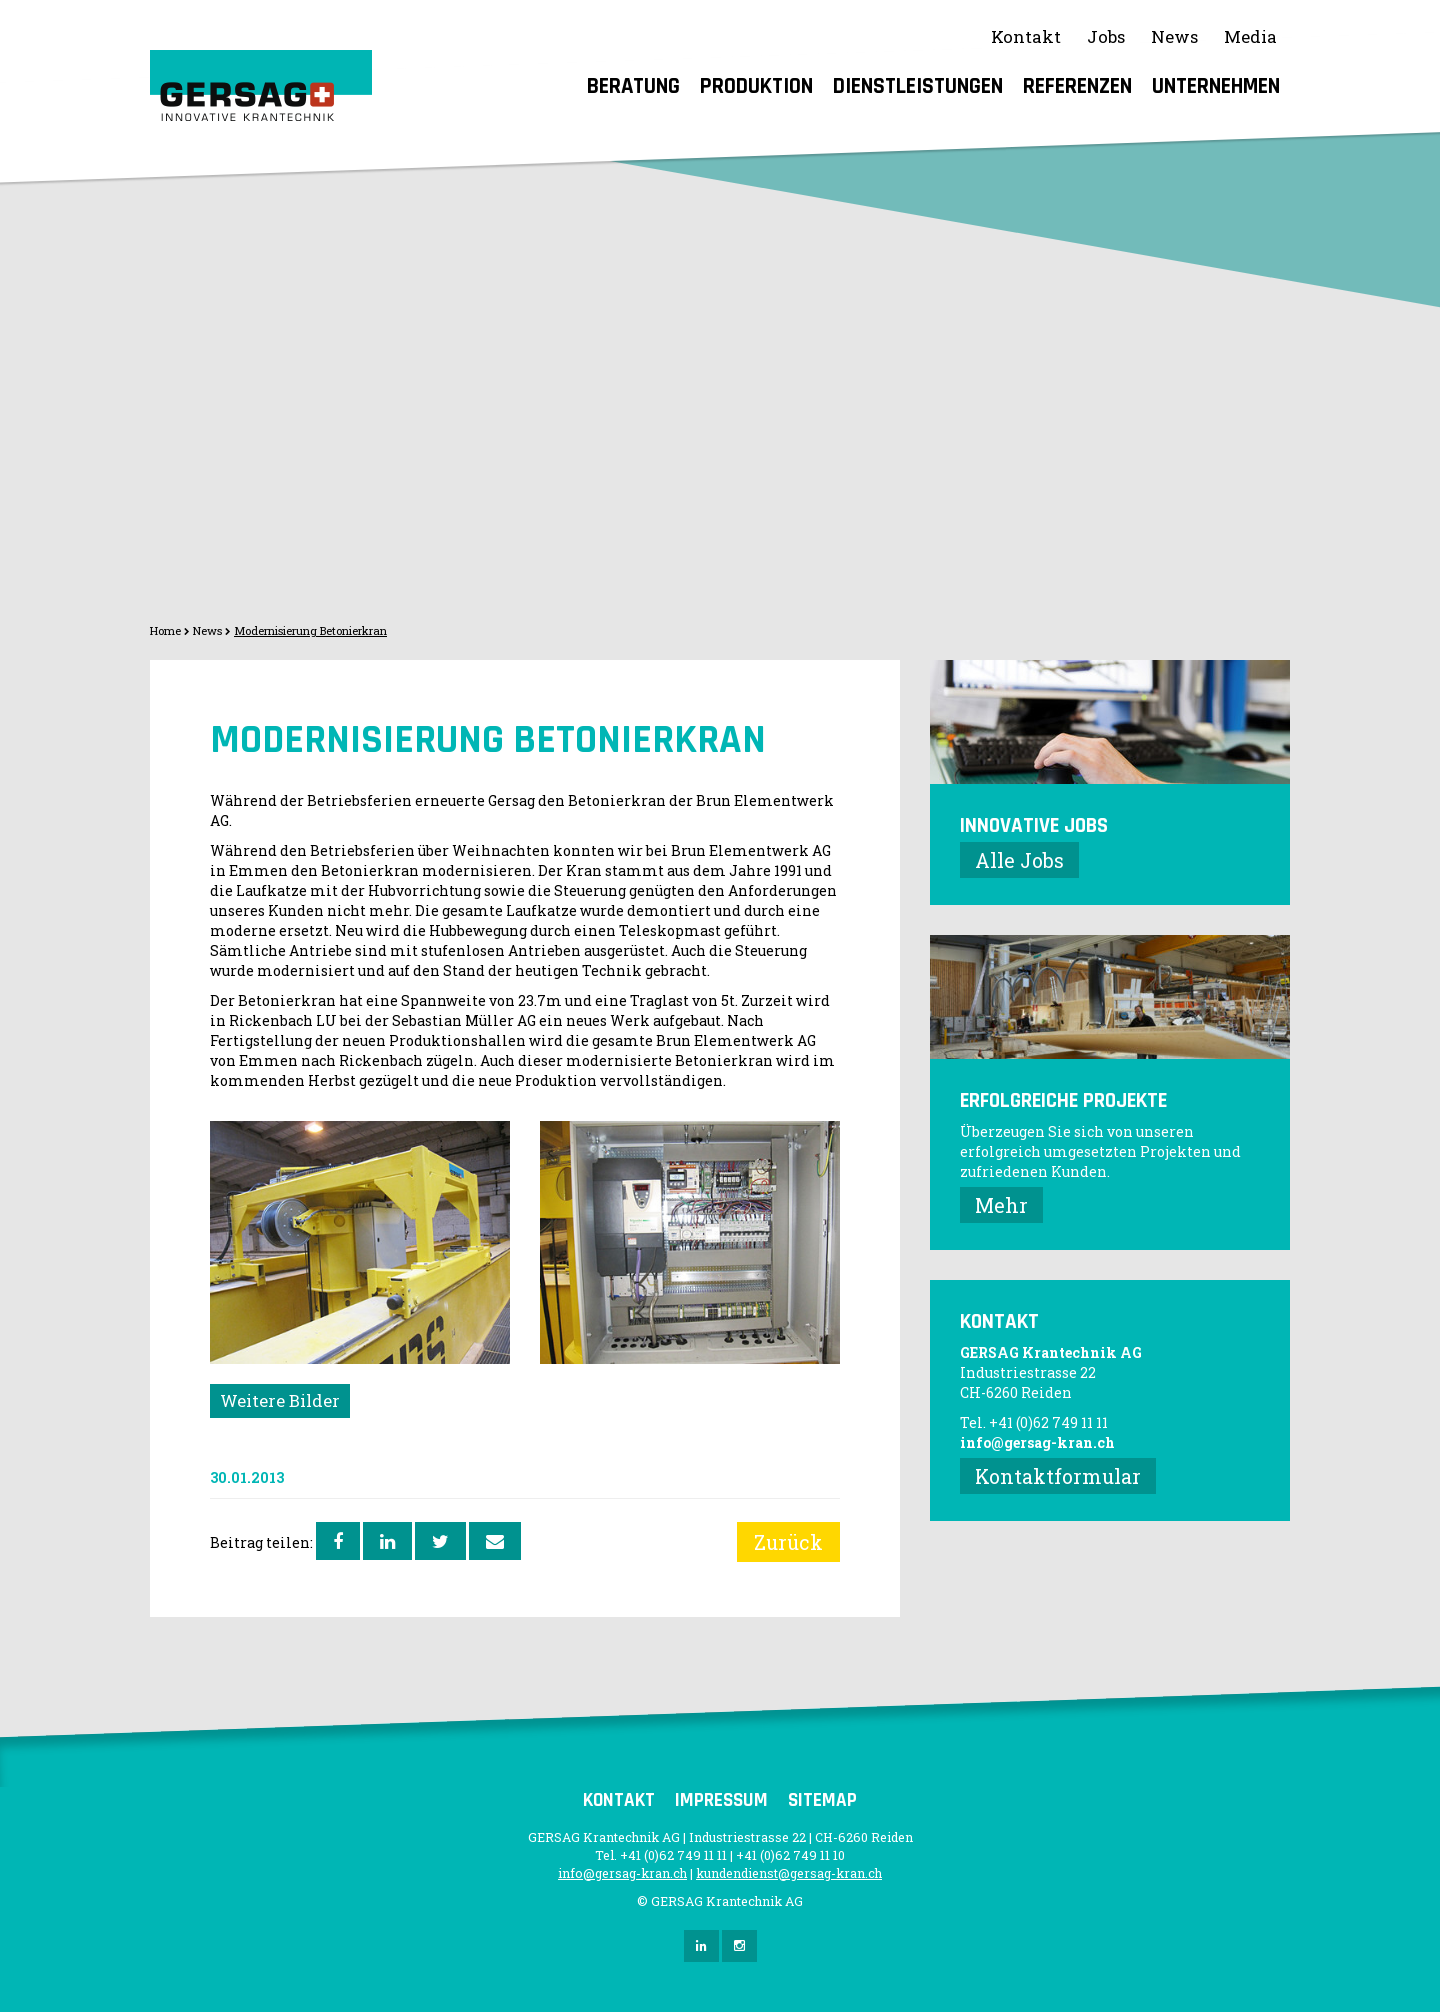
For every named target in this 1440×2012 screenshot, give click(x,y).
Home (165, 630)
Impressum (721, 1800)
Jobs (1106, 36)
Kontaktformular (1058, 1476)
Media (1250, 36)
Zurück (788, 1542)
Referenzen (1077, 86)
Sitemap (822, 1800)
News (1174, 36)
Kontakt (1026, 36)
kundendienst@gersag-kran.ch (789, 1873)
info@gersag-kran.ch (1037, 1442)
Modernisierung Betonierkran (310, 630)
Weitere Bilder (280, 1400)
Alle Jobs (1019, 860)
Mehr (1001, 1205)
